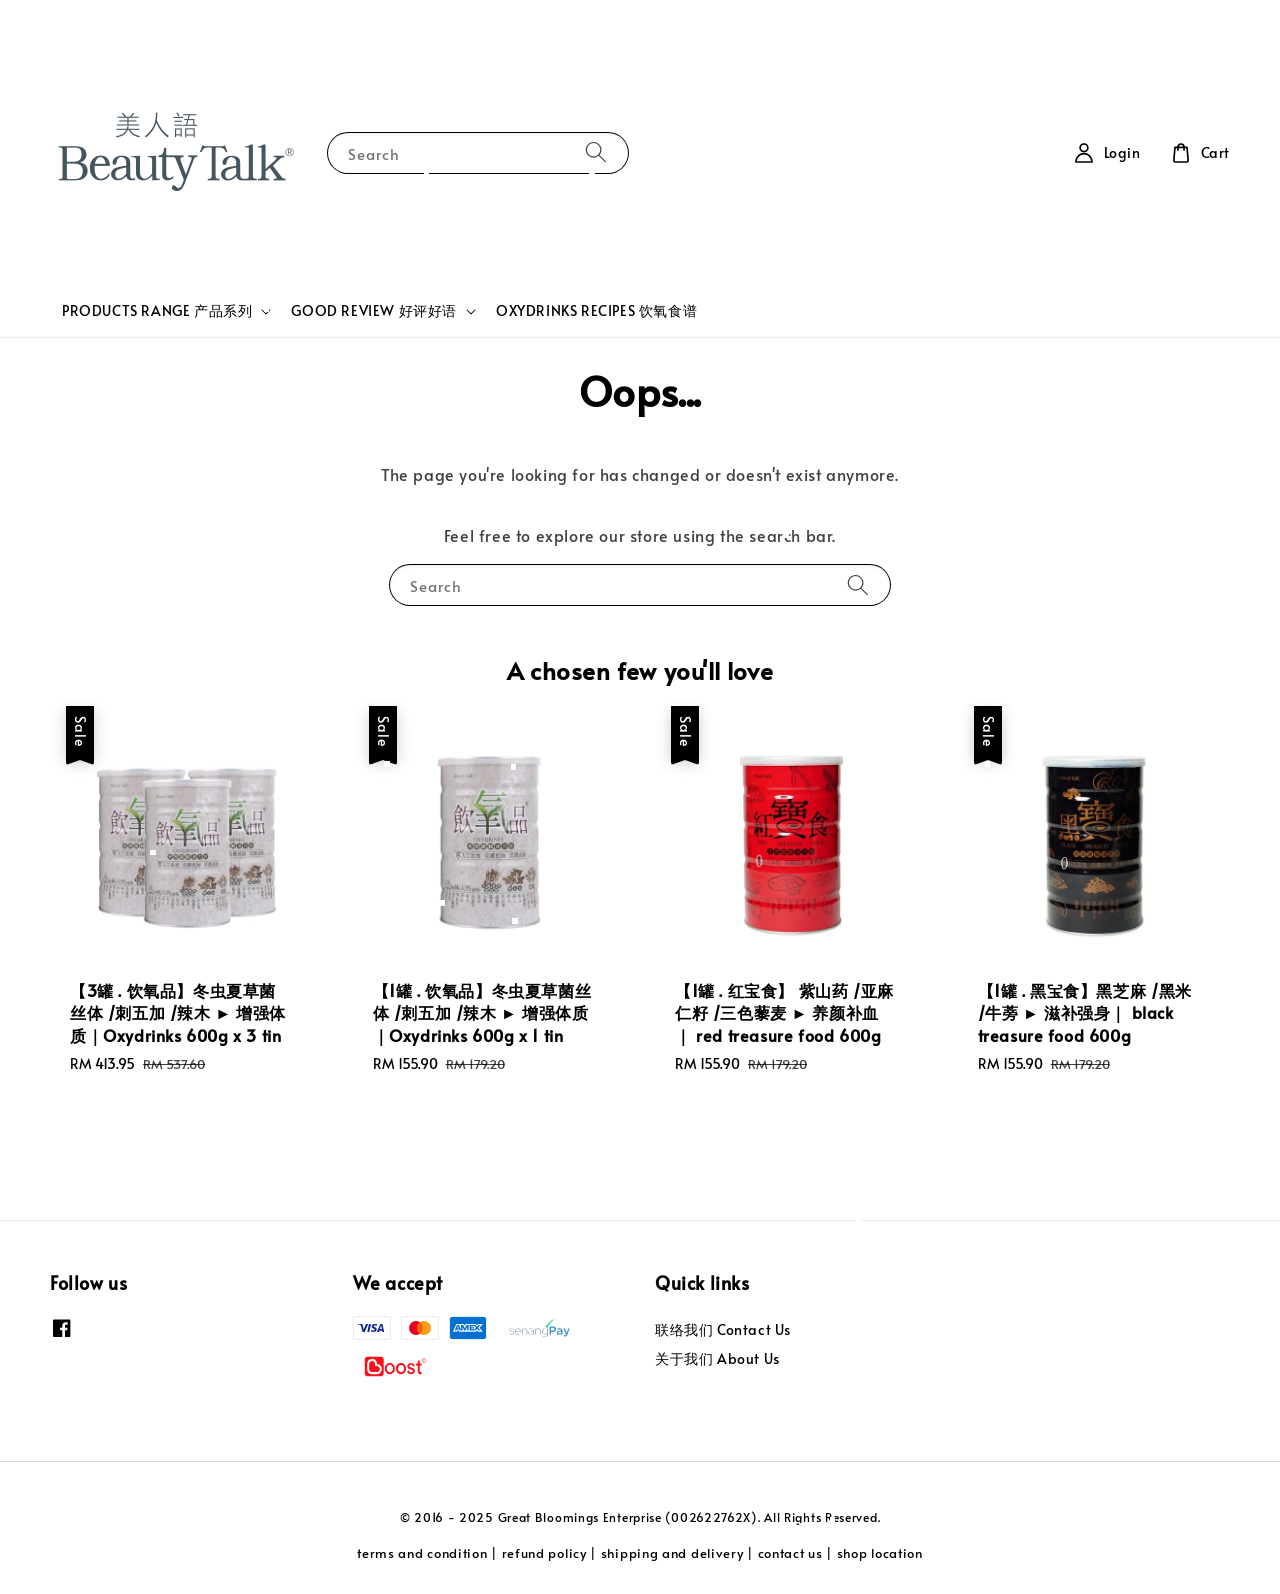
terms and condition (422, 1553)
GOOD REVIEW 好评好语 (374, 311)
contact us (790, 1553)
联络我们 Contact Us (723, 1330)
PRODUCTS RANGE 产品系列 (157, 311)
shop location (880, 1553)
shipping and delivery (672, 1553)
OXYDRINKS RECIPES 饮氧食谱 (596, 310)
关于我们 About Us (717, 1358)
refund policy (544, 1553)
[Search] (596, 152)
